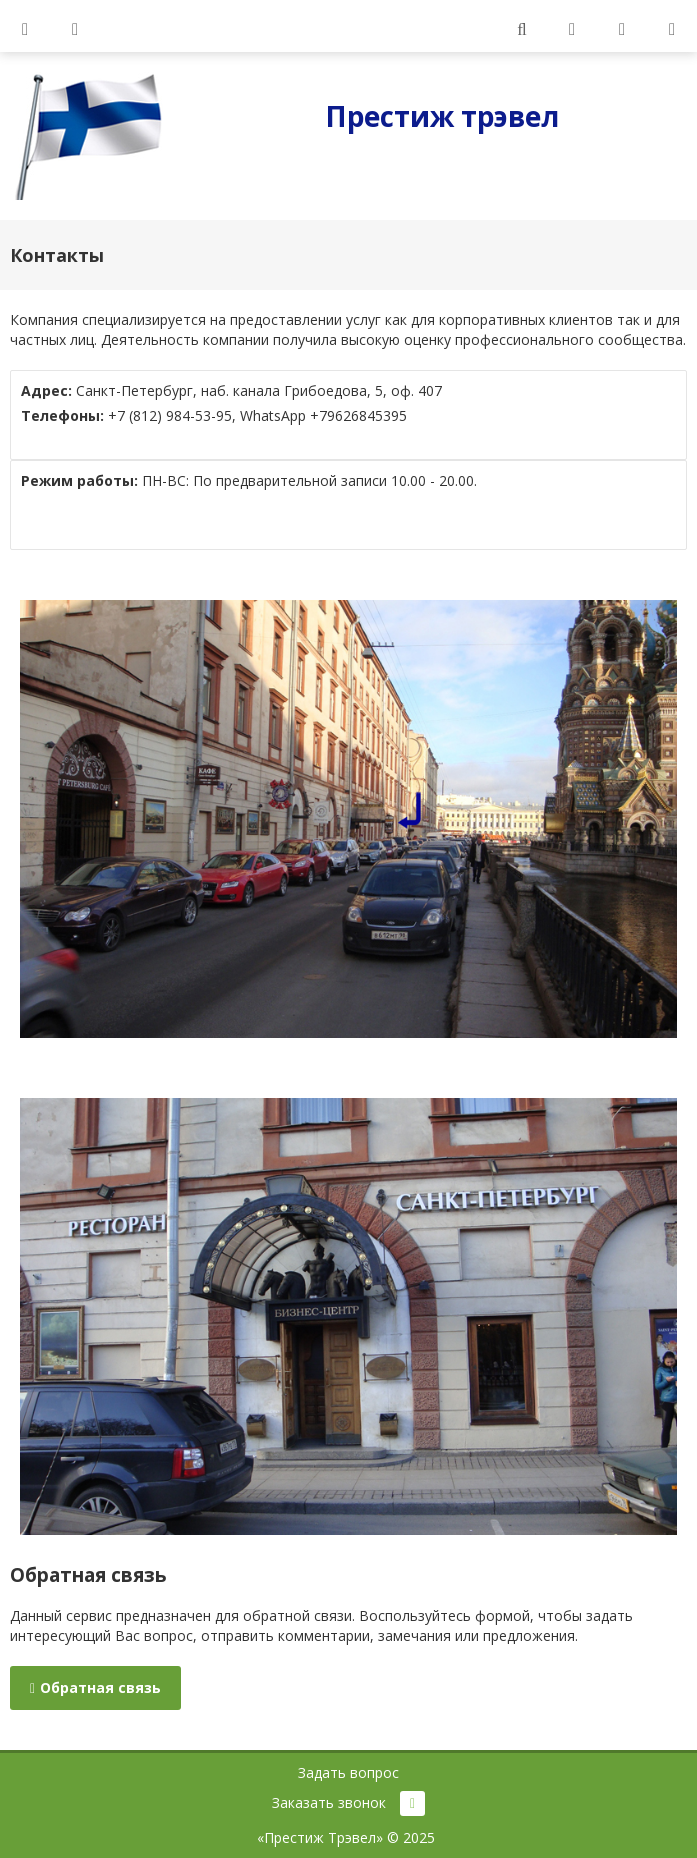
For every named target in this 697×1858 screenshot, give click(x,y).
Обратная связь (95, 1687)
